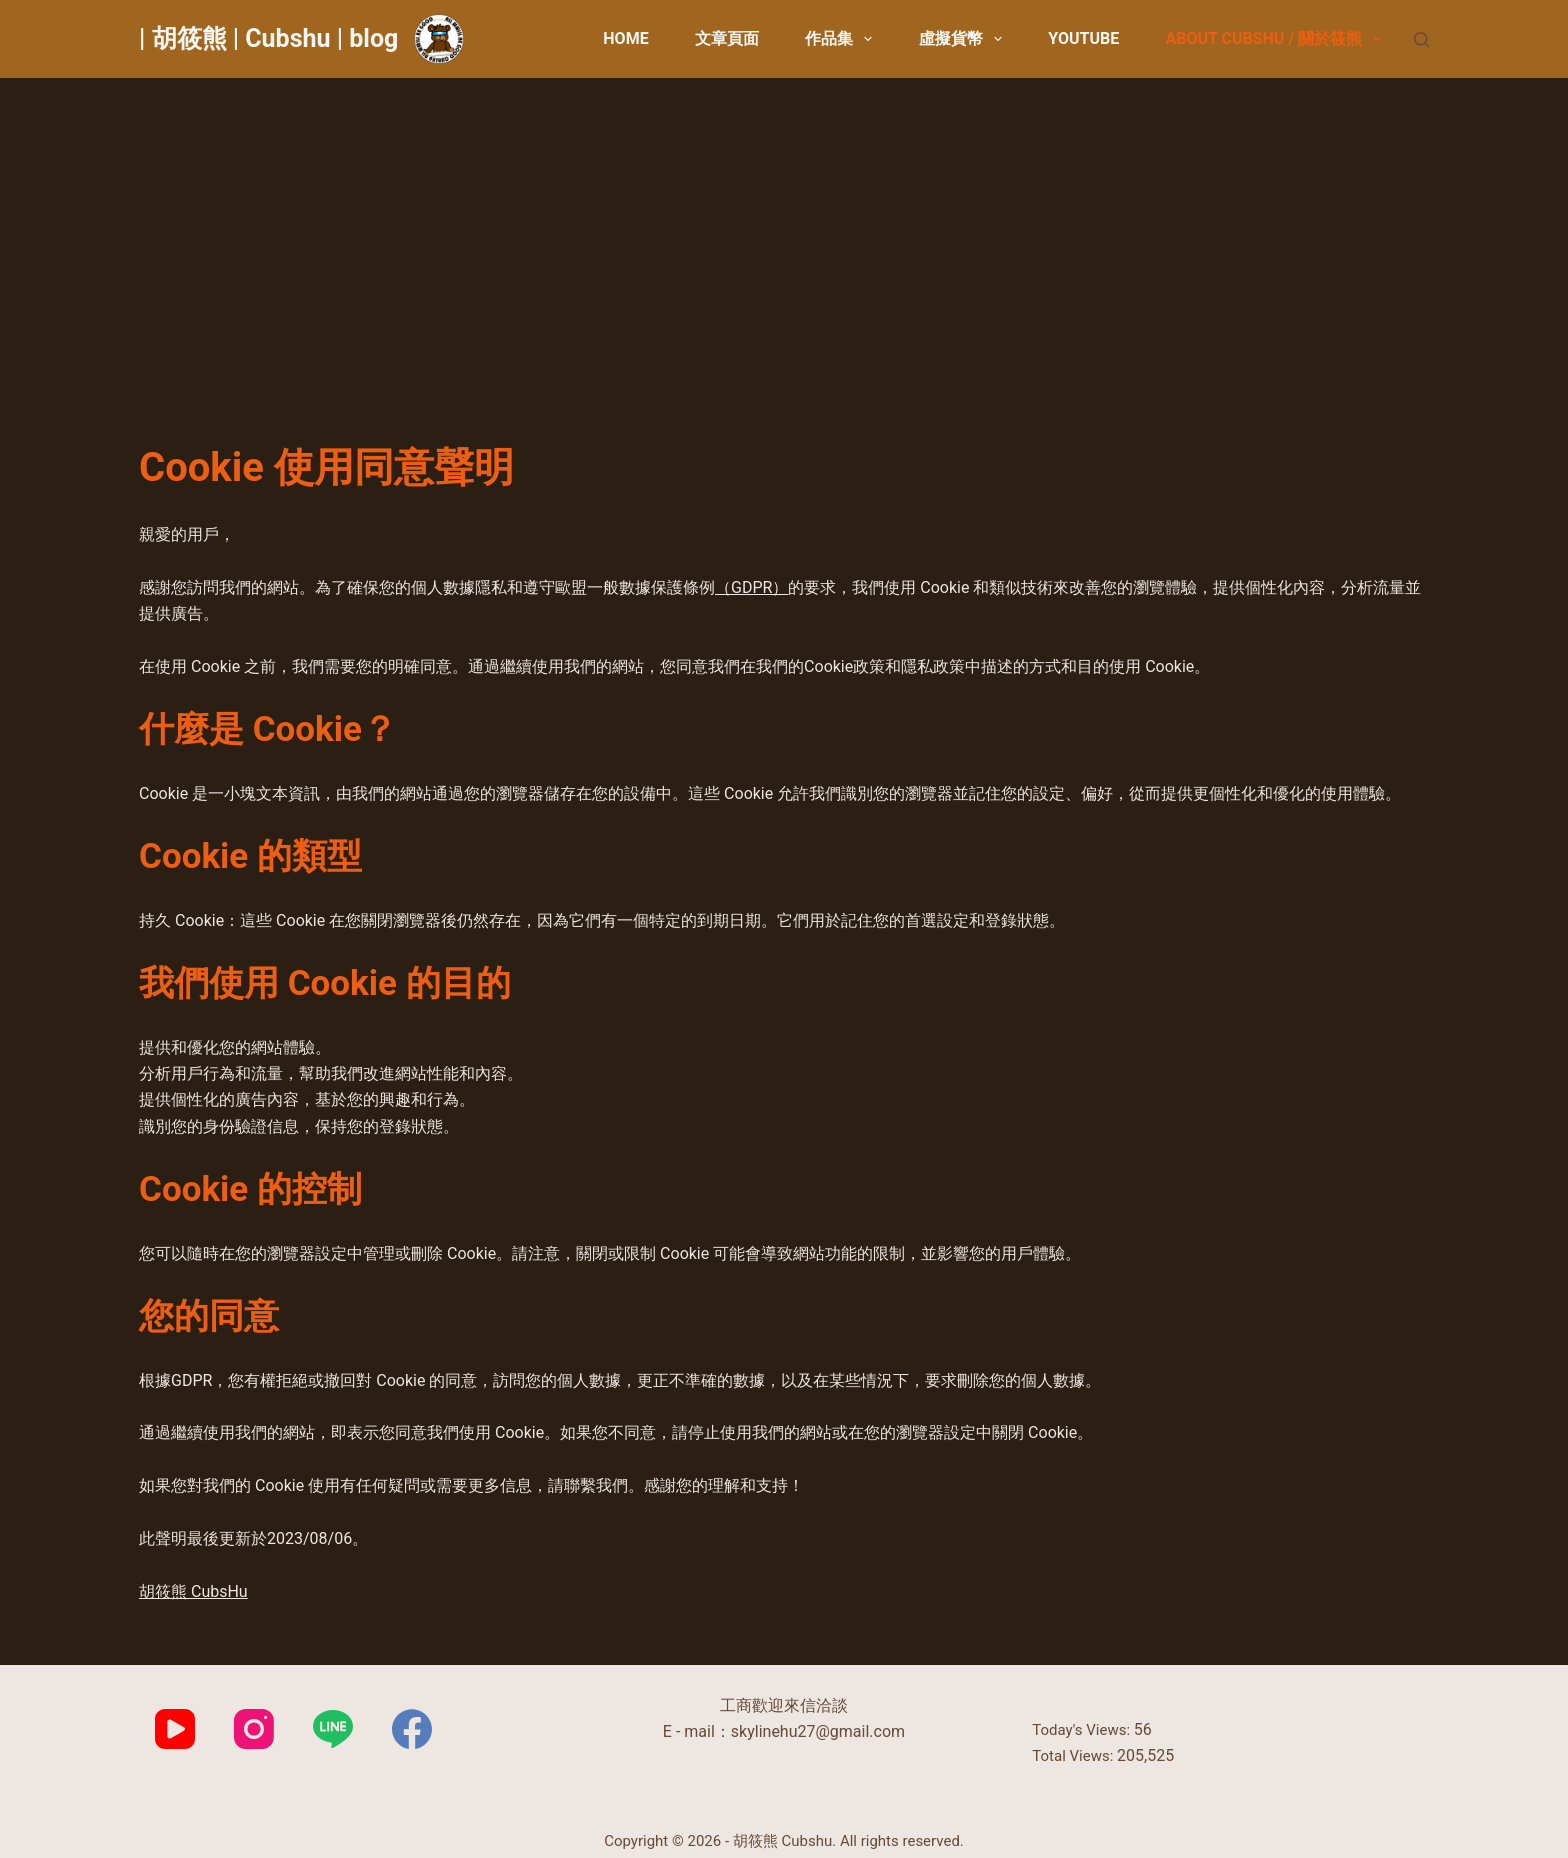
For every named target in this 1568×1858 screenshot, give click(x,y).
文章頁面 (727, 38)
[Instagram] (254, 1729)
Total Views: (1074, 1756)
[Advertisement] (784, 228)
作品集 (842, 39)
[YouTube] (175, 1729)
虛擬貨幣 (964, 39)
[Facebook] (412, 1729)
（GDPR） (751, 587)
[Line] (333, 1729)
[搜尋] (1421, 39)
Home (625, 38)
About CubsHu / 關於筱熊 (1277, 39)
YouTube (1083, 38)
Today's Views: (1083, 1730)
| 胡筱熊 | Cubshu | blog (268, 38)
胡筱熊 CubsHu (193, 1591)
